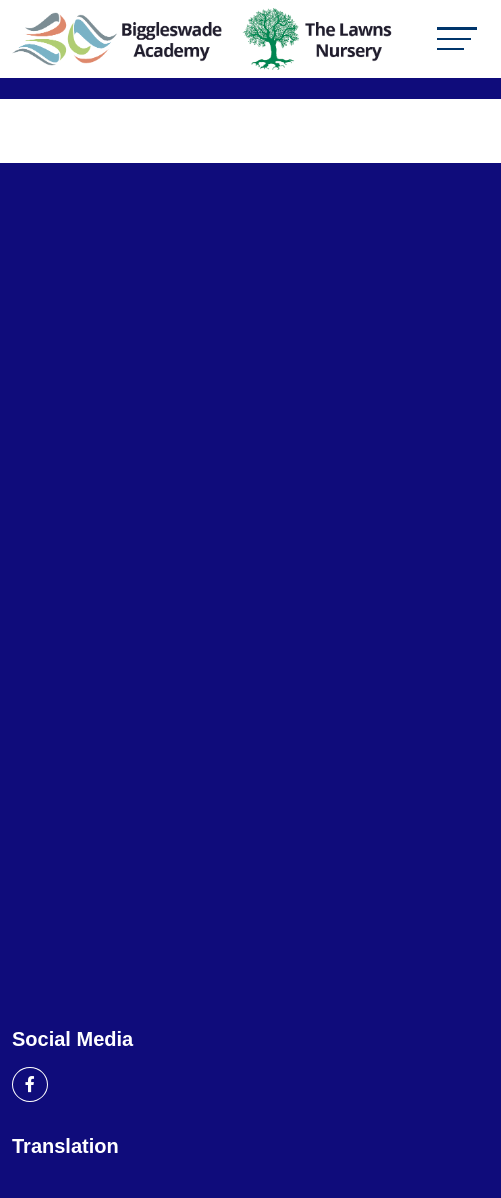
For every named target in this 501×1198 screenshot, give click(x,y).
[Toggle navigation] (457, 38)
